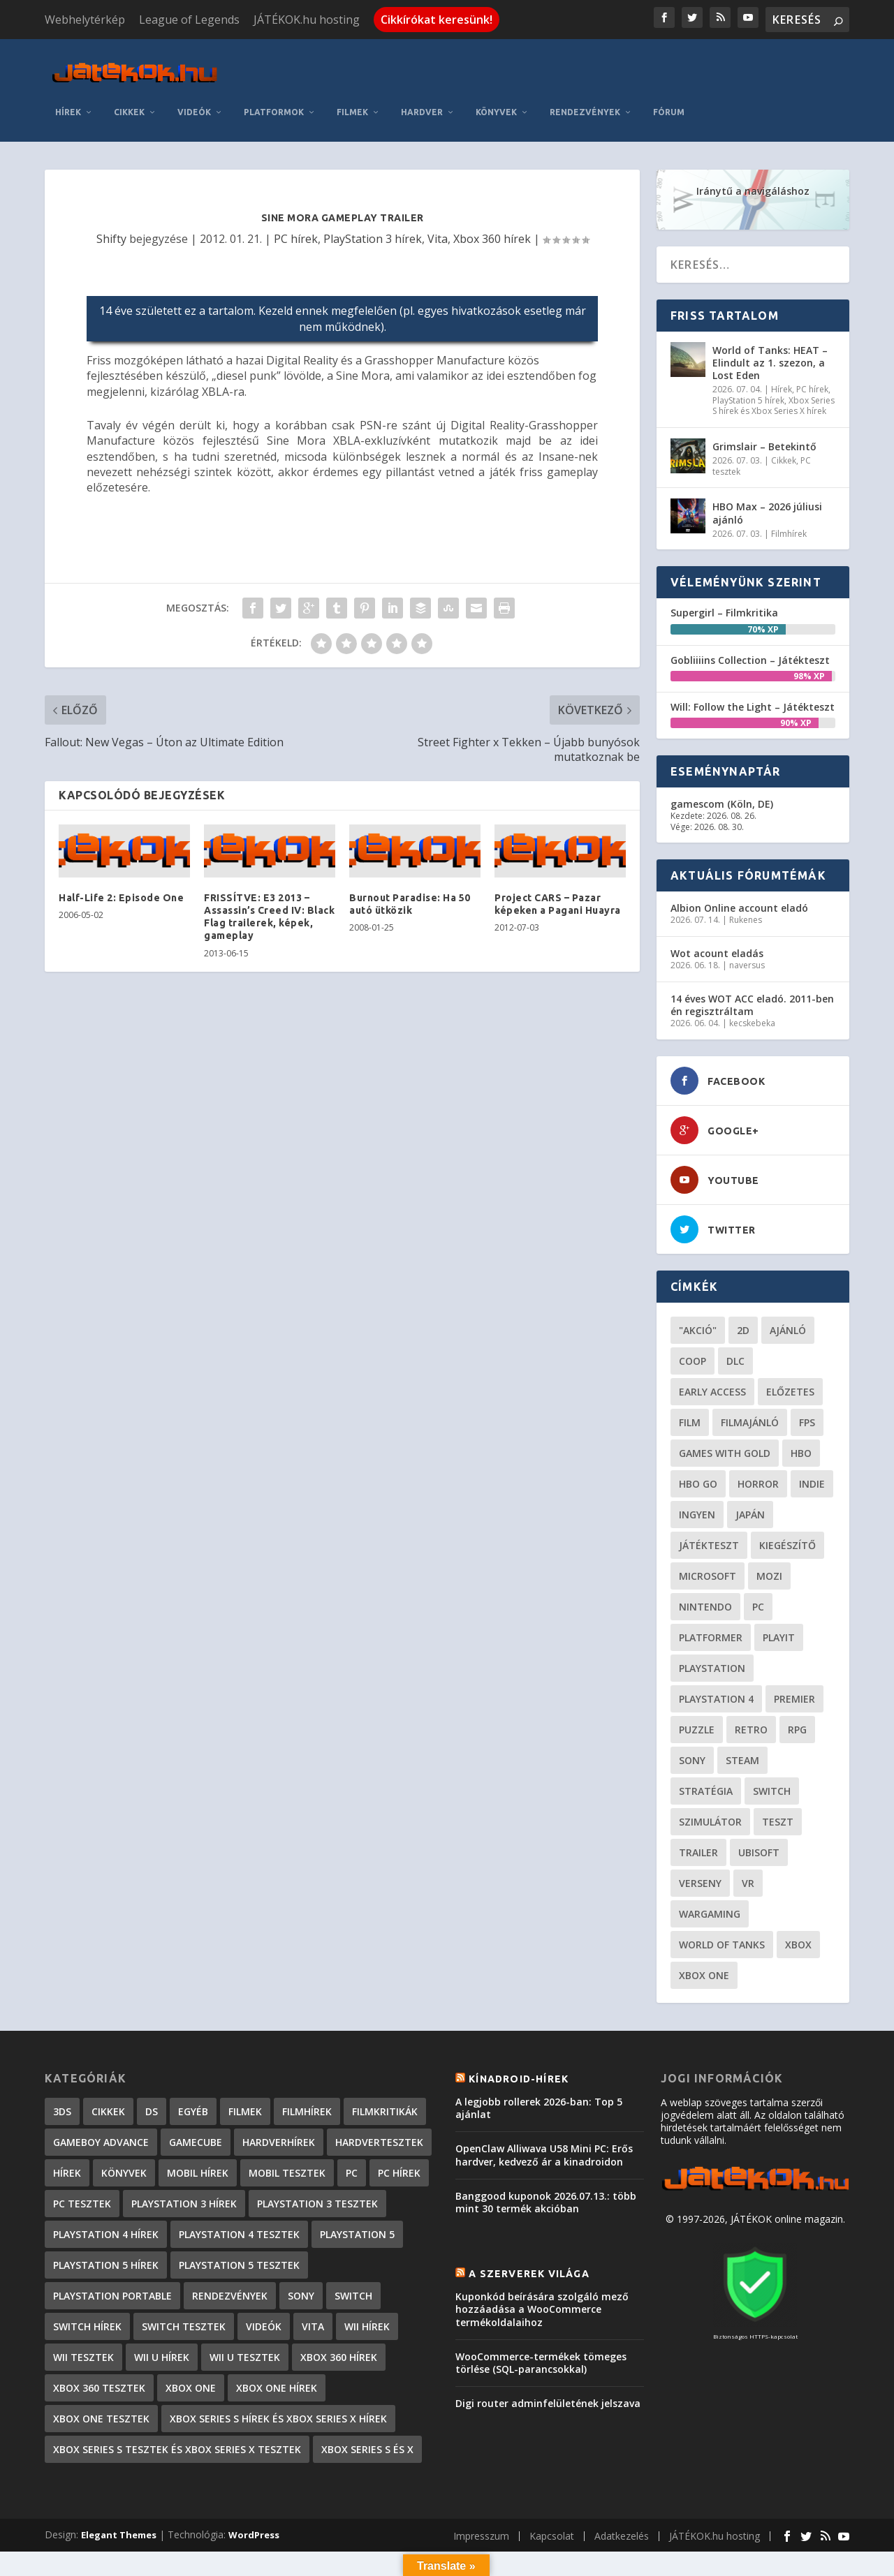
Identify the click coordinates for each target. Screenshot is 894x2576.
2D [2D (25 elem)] (743, 1283)
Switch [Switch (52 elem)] (772, 1744)
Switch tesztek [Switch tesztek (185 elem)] (184, 2279)
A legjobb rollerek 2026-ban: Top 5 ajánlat (538, 2061)
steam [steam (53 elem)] (742, 1713)
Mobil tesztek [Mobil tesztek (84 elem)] (287, 2126)
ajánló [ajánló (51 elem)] (788, 1283)
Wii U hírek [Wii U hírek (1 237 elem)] (161, 2310)
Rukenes (745, 874)
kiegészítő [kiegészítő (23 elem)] (787, 1498)
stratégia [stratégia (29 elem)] (706, 1744)
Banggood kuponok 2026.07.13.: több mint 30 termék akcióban (545, 2155)
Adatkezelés (621, 2489)
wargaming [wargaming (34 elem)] (709, 1867)
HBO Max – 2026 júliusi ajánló (767, 467)
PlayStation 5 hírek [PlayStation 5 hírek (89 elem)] (106, 2218)
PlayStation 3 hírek (372, 192)
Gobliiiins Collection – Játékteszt (750, 613)
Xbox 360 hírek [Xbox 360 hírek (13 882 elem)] (338, 2310)
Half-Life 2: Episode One (121, 851)
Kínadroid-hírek (519, 2032)
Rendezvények (739, 65)
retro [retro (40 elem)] (751, 1682)
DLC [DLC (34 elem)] (735, 1314)
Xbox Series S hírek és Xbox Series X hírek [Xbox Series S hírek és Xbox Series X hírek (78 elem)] (278, 2371)
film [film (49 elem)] (690, 1375)
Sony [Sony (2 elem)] (301, 2249)
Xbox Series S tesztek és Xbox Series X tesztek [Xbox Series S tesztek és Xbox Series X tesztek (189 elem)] (177, 2402)
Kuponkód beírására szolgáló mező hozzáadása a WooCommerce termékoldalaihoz (542, 2263)
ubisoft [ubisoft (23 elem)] (758, 1805)
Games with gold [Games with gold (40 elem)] (724, 1406)
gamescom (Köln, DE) (721, 757)
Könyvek (650, 65)
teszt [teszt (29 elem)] (777, 1775)
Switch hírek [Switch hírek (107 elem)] (87, 2279)
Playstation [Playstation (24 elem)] (712, 1621)
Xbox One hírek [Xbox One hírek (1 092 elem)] (276, 2341)
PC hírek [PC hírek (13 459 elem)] (399, 2126)
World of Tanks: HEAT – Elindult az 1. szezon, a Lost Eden (770, 316)
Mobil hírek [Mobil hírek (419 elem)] (197, 2126)
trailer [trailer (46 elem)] (698, 1805)
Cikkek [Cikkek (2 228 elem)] (108, 2064)
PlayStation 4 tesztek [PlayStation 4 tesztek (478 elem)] (239, 2187)
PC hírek (296, 192)
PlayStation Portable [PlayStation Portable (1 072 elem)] (112, 2249)
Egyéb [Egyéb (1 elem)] (193, 2064)
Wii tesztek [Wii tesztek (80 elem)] (83, 2310)
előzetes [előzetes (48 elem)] (790, 1345)
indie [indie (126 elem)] (812, 1437)
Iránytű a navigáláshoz (752, 144)
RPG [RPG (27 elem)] (797, 1682)
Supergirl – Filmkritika (724, 566)
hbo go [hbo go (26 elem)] (698, 1437)
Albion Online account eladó (739, 861)
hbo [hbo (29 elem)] (801, 1406)
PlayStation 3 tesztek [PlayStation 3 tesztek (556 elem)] (317, 2156)
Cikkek (283, 65)
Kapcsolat (551, 2489)
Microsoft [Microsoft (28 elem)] (707, 1529)
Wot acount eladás (716, 906)
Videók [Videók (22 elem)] (263, 2279)
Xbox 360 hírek (492, 192)
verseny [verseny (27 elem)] (700, 1836)
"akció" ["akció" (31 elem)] (698, 1283)
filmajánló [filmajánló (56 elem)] (750, 1375)
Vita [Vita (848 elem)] (313, 2279)
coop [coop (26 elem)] (692, 1314)
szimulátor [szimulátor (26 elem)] (710, 1775)
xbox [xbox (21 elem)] (798, 1897)
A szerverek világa (529, 2227)
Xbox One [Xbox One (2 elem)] (191, 2341)
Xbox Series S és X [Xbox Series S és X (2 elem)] (367, 2402)
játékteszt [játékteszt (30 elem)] (709, 1498)
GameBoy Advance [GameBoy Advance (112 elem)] (101, 2095)
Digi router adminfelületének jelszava (547, 2357)
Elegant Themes (118, 2488)
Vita (437, 192)
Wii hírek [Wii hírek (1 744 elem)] (367, 2279)
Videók (348, 65)
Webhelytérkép (85, 19)
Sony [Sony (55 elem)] (692, 1713)
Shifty (111, 192)
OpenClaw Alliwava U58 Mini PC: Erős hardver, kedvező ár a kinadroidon (544, 2109)
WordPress (253, 2488)
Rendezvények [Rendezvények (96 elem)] (230, 2249)
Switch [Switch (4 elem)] (353, 2249)
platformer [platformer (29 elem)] (710, 1590)
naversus (747, 919)
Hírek (222, 65)
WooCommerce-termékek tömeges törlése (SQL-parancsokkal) (540, 2316)
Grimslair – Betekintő (764, 399)
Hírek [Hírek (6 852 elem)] (67, 2126)
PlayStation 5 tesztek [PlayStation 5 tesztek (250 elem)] (239, 2218)
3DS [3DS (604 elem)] (62, 2064)
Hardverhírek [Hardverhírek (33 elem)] (278, 2095)
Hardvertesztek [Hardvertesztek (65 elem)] (379, 2095)
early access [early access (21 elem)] (712, 1345)
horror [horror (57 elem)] (758, 1437)
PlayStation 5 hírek (748, 354)
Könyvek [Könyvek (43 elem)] (124, 2126)
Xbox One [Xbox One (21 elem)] (704, 1928)
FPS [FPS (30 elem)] (807, 1375)
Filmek (506, 65)
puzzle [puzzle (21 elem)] (697, 1682)
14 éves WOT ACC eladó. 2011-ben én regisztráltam (752, 958)
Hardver (576, 65)
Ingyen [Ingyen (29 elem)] (697, 1467)
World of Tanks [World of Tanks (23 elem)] (722, 1897)
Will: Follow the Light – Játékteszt (752, 660)
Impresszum (481, 2489)
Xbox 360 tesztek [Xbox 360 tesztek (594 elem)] (99, 2341)
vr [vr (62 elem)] (748, 1836)
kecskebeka (752, 977)
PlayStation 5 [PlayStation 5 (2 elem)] (357, 2187)
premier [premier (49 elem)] (794, 1652)
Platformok (428, 65)
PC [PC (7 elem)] (352, 2126)
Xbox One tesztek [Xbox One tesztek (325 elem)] (101, 2371)
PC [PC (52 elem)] (758, 1560)
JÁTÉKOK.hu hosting (307, 19)
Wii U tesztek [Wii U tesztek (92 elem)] (245, 2310)
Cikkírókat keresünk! (436, 19)
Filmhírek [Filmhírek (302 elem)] (307, 2064)
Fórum (823, 65)
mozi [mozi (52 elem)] (769, 1529)
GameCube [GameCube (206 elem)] (195, 2095)
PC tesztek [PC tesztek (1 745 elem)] (82, 2156)
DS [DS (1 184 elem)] (151, 2064)
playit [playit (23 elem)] (779, 1590)
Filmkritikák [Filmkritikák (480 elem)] (385, 2064)
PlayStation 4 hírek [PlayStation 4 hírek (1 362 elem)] (106, 2187)
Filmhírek (789, 487)
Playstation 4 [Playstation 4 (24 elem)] (716, 1652)
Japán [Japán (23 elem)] (750, 1467)
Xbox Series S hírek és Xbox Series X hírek (773, 359)
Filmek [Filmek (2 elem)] (245, 2064)
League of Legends (189, 19)
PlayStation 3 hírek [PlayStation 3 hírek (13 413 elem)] (184, 2156)
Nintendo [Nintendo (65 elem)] (705, 1560)
